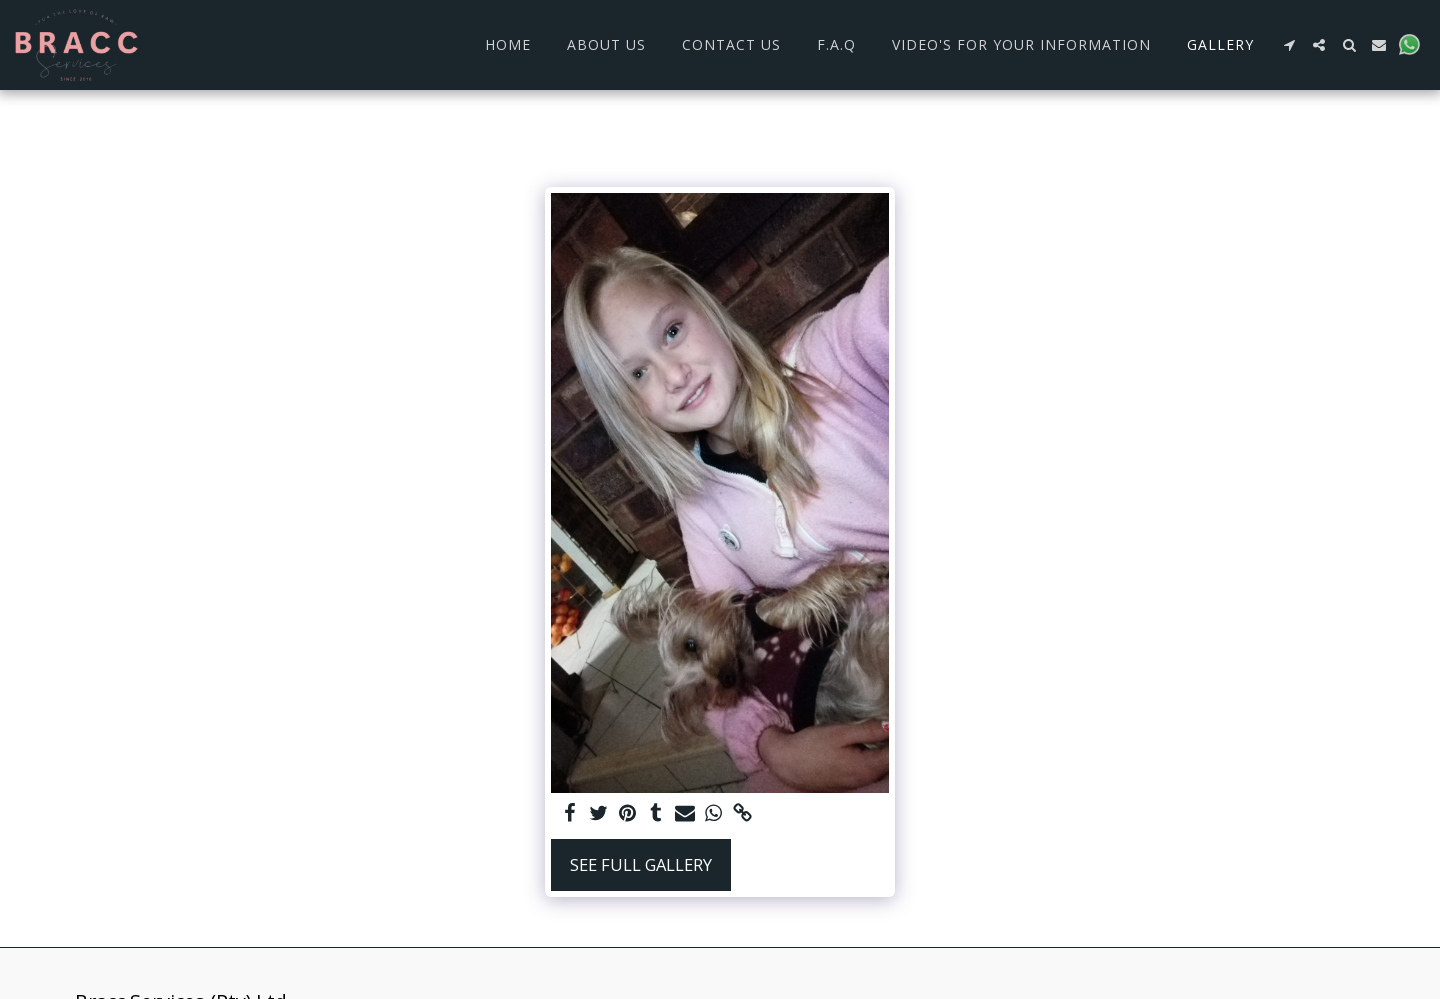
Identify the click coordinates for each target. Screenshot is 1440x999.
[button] (1289, 45)
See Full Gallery (641, 864)
